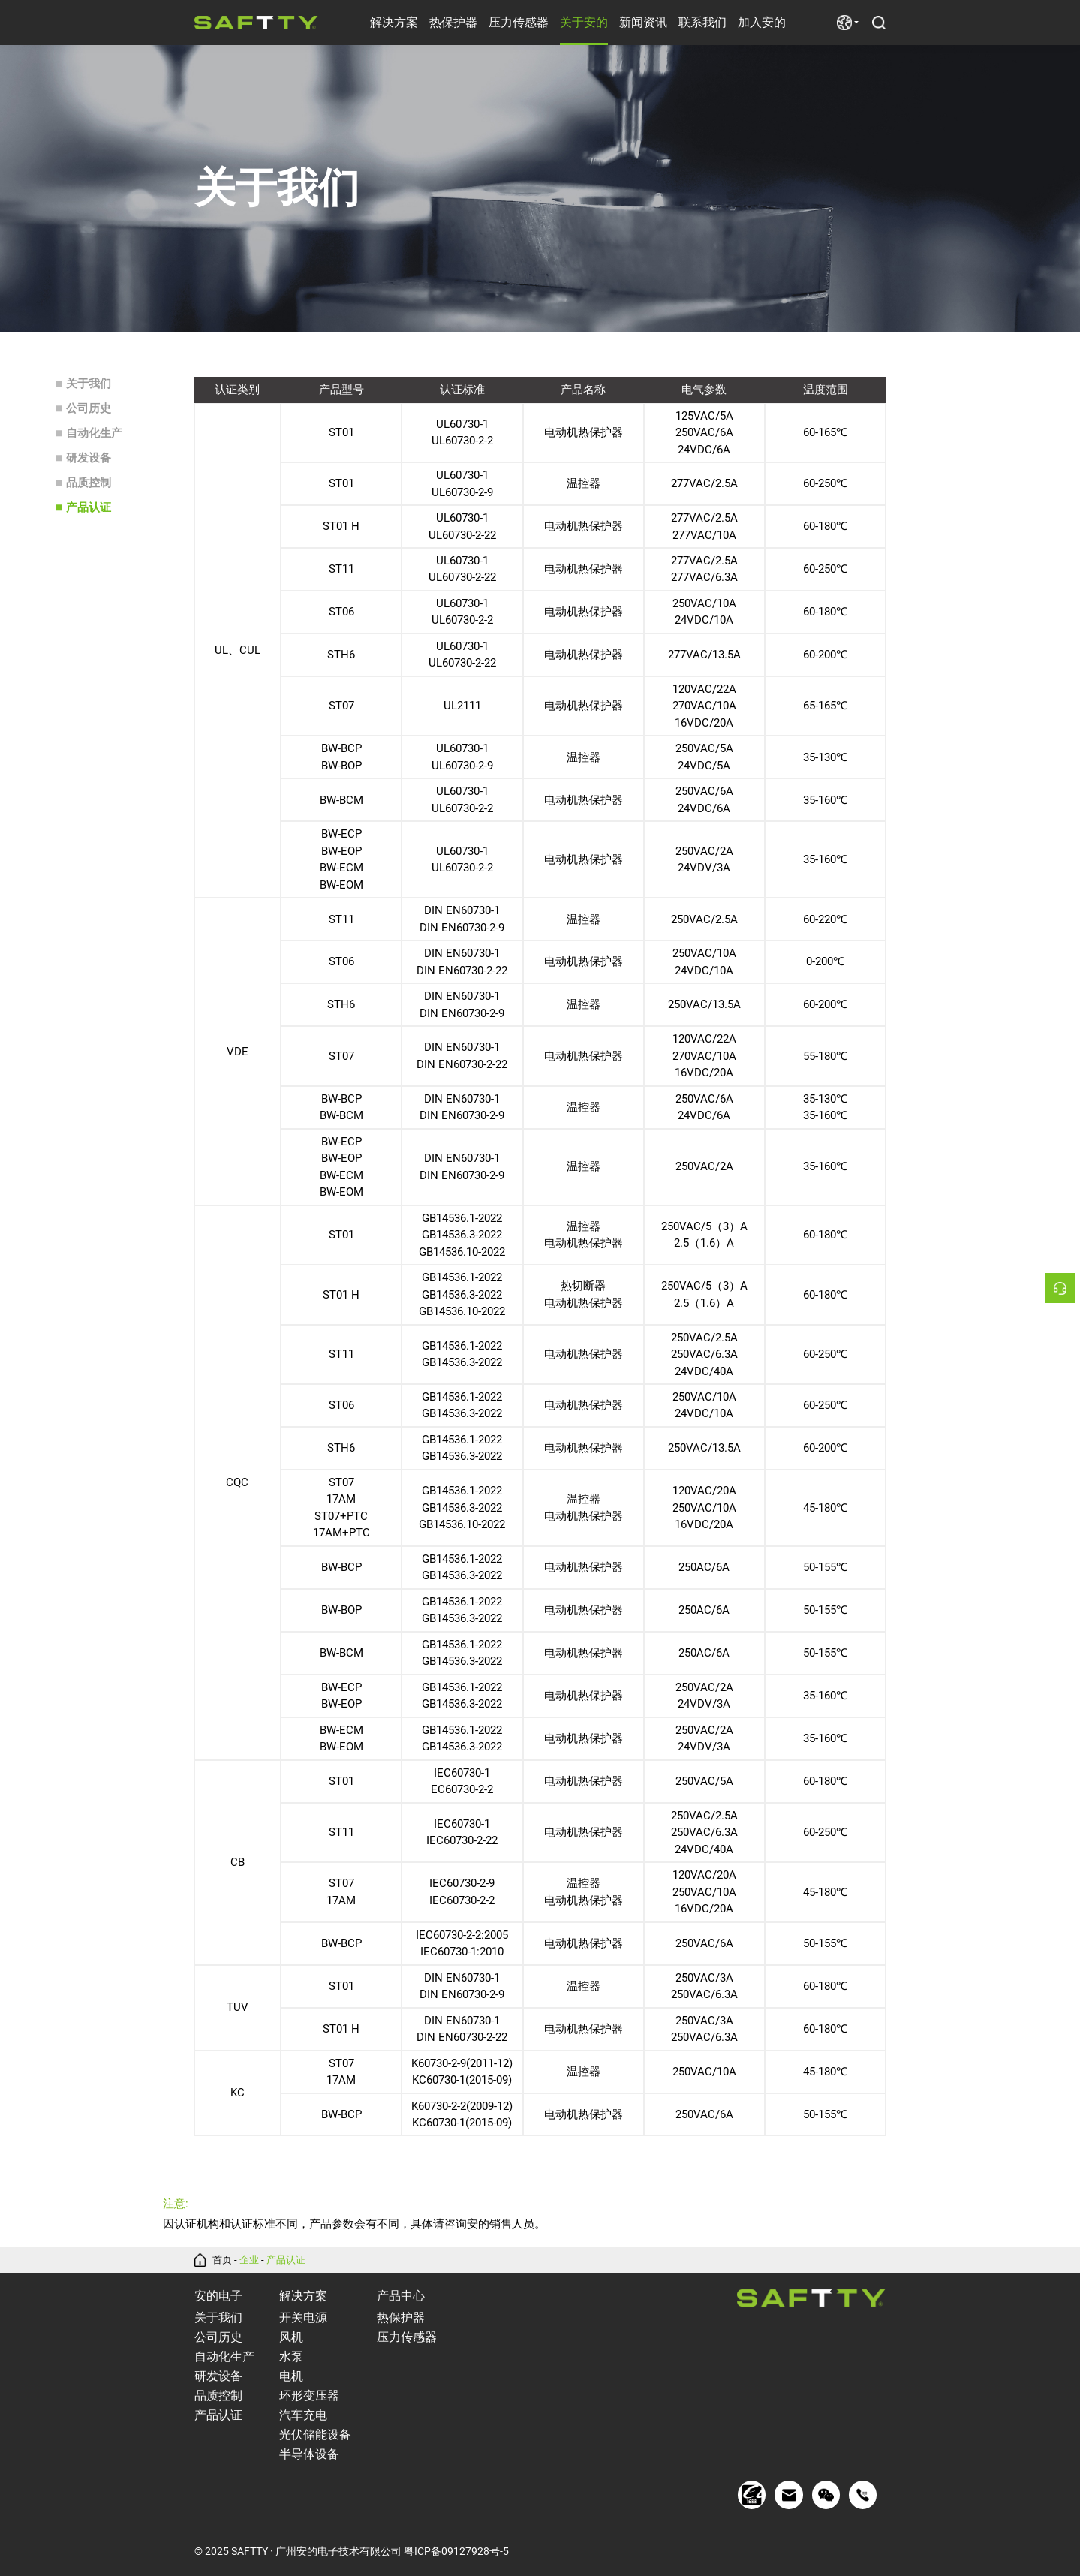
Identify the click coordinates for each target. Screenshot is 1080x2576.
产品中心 (401, 2295)
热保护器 (453, 22)
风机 (291, 2337)
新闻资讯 (643, 22)
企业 (249, 2260)
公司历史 (88, 408)
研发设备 (88, 458)
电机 (291, 2376)
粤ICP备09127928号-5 (456, 2551)
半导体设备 (309, 2454)
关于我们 (88, 383)
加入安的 (762, 22)
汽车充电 (303, 2415)
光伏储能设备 (315, 2434)
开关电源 (303, 2317)
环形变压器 (309, 2395)
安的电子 (218, 2295)
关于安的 (584, 22)
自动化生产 (94, 433)
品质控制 (88, 482)
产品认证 (88, 507)
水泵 (291, 2356)
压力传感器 (519, 22)
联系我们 (702, 22)
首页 (222, 2260)
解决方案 (394, 22)
